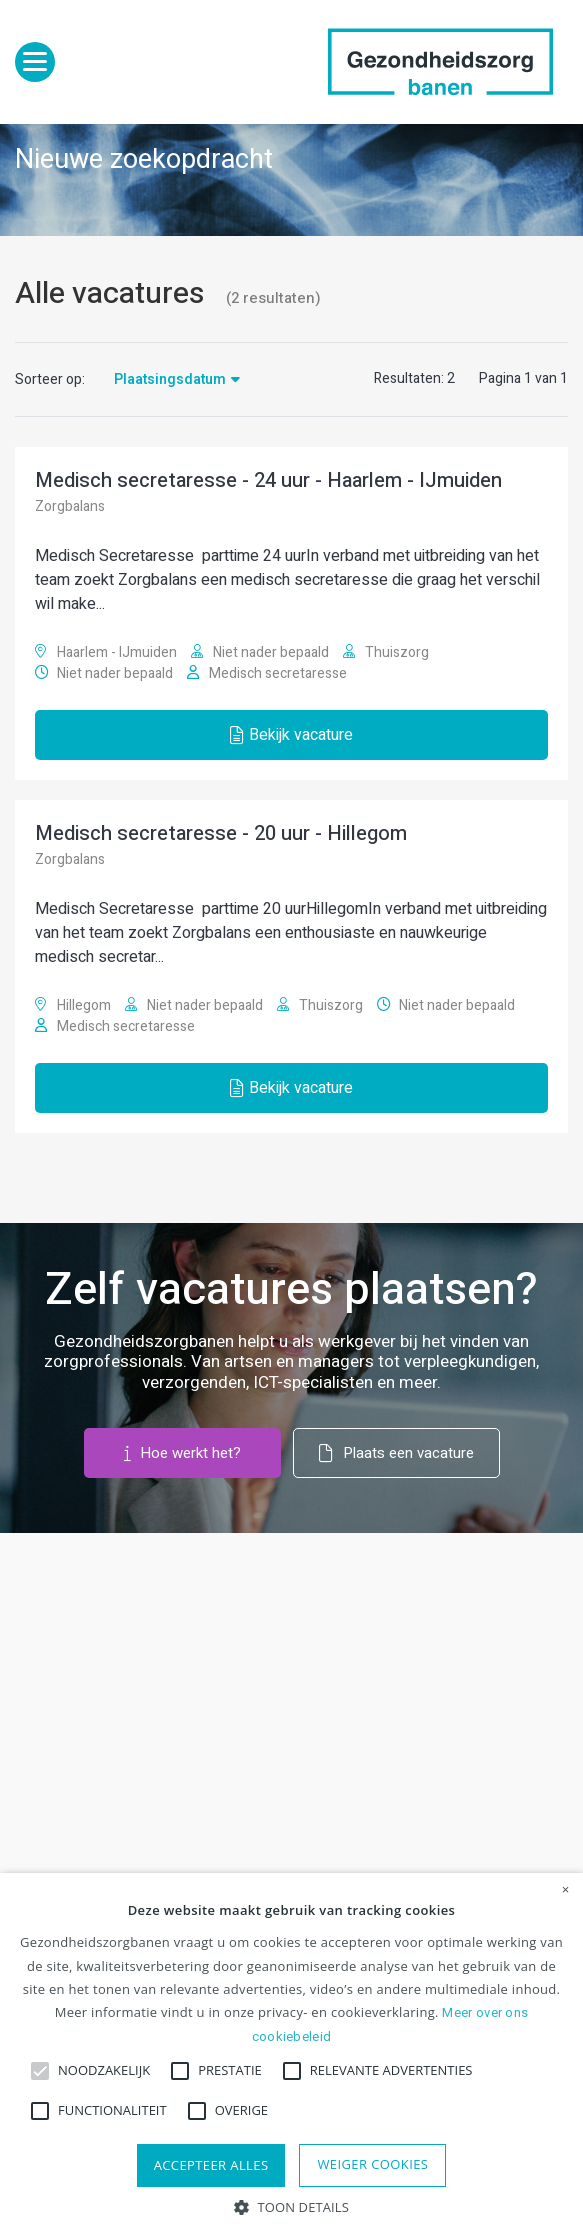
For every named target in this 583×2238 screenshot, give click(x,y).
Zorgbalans (70, 507)
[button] (291, 2205)
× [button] (566, 1890)
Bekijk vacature (291, 735)
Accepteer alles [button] (211, 2165)
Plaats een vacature (396, 1453)
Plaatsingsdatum (170, 379)
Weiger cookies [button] (372, 2164)
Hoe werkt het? (183, 1453)
